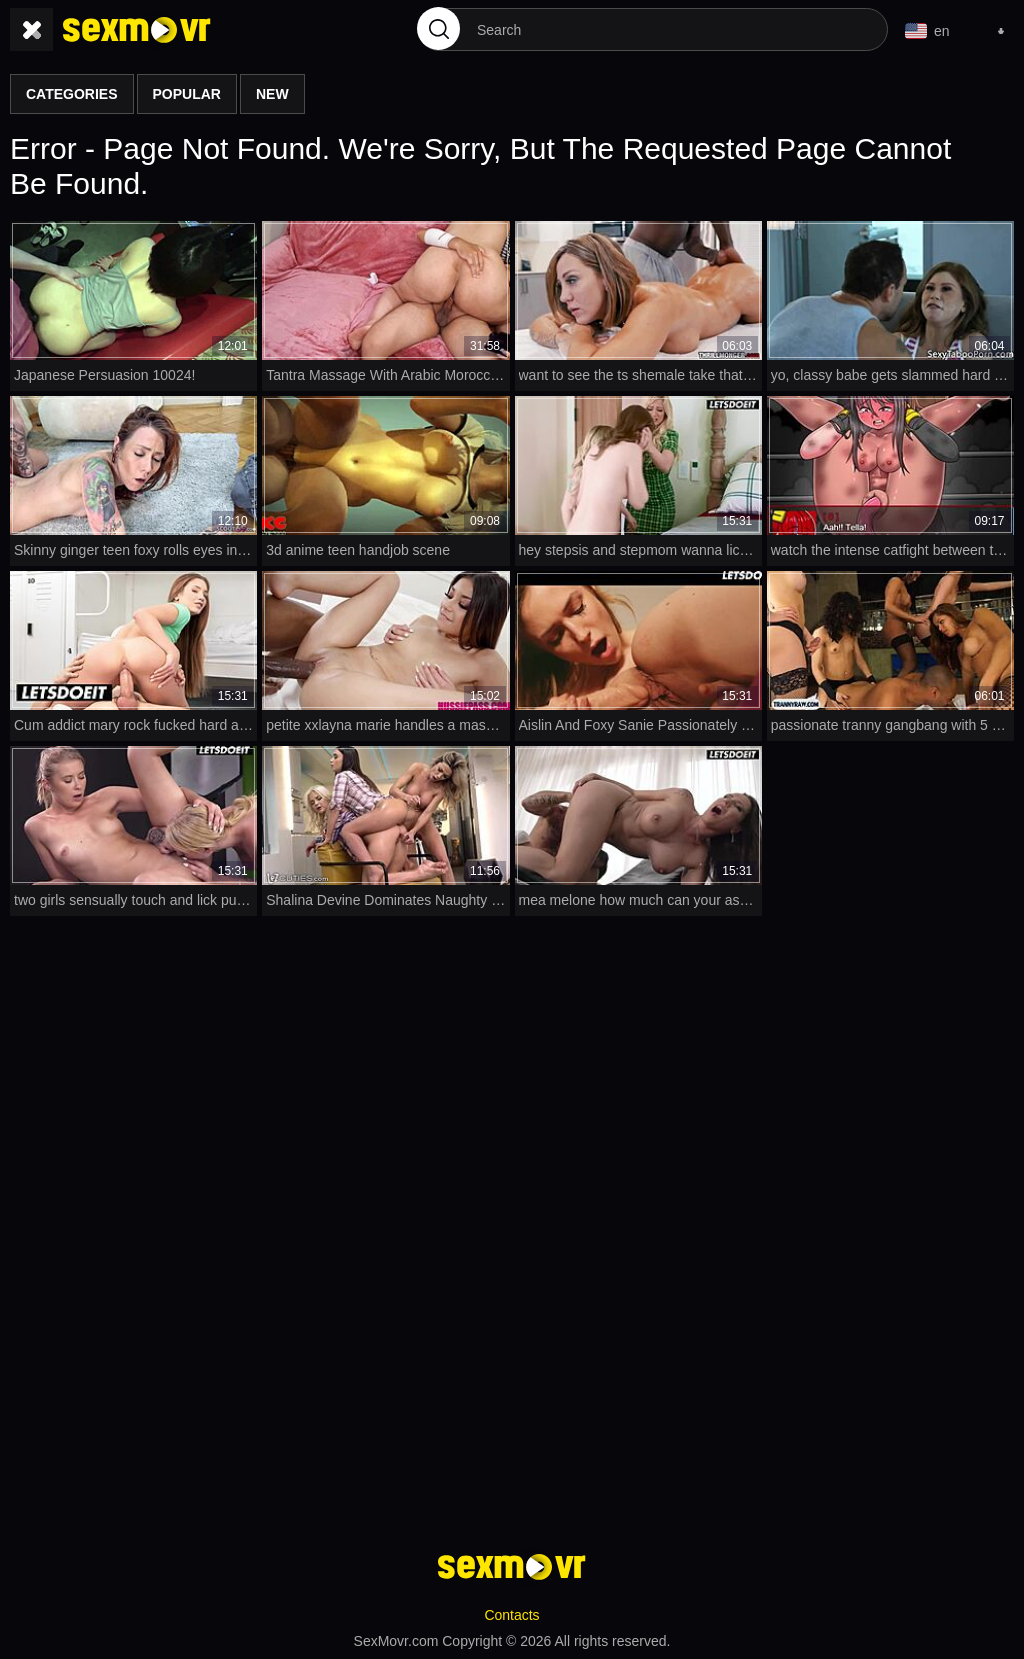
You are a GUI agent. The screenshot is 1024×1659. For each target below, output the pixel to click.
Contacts (511, 1615)
